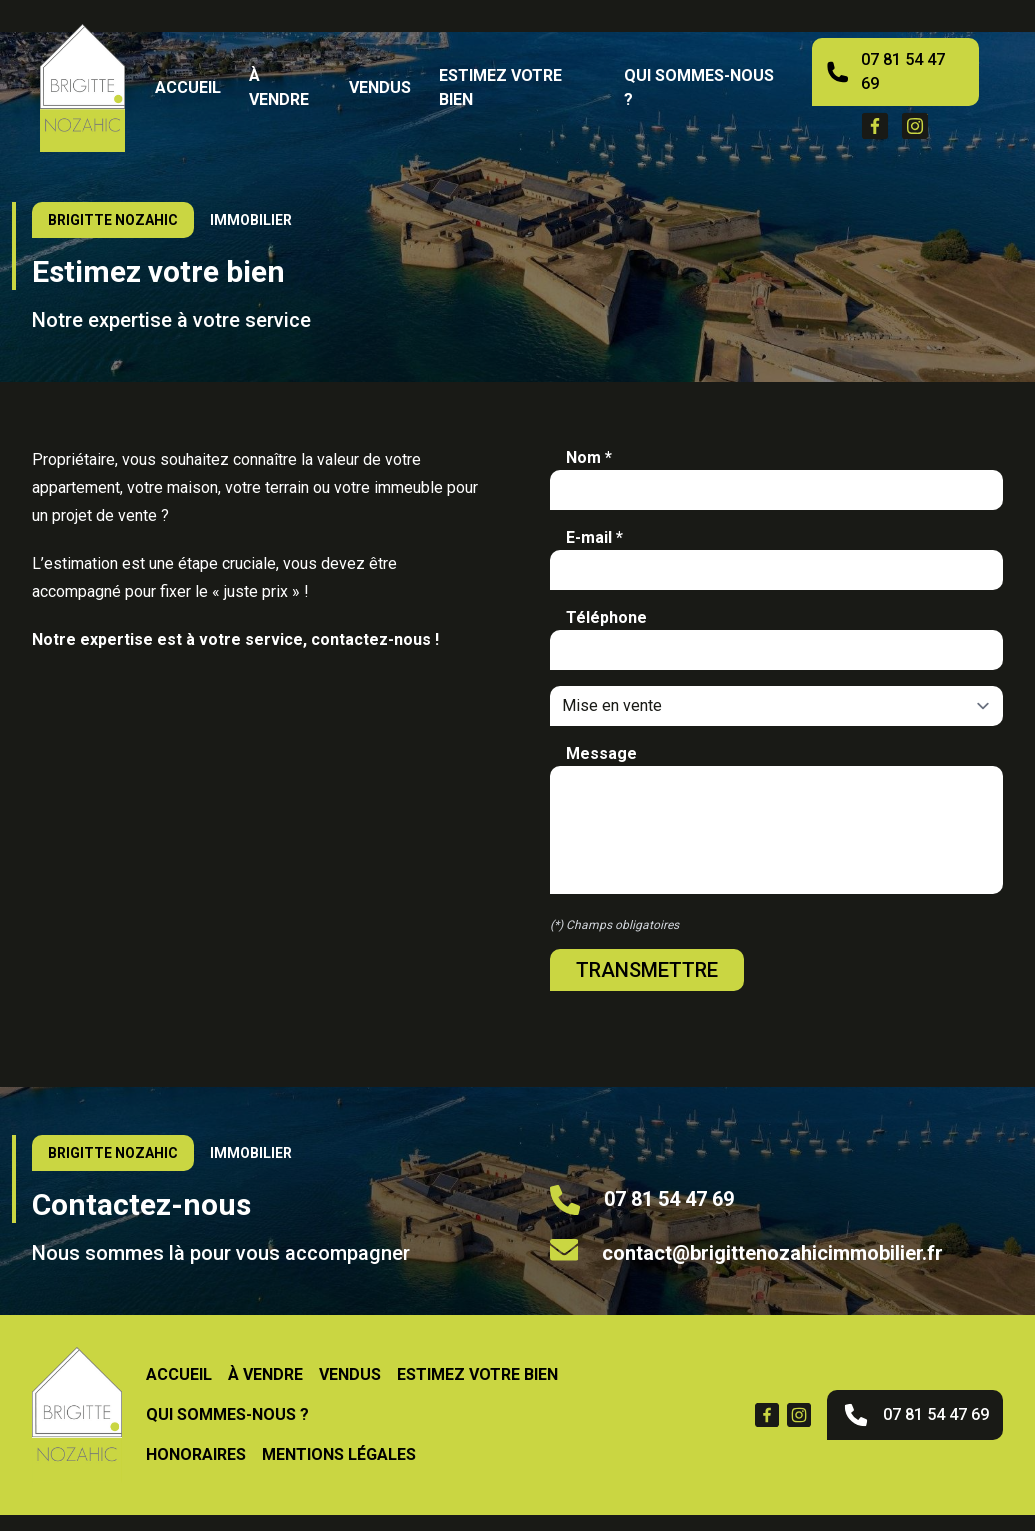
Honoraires (196, 1454)
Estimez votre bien (500, 87)
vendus (380, 87)
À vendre (279, 87)
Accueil (188, 87)
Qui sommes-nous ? (699, 87)
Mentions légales (339, 1454)
